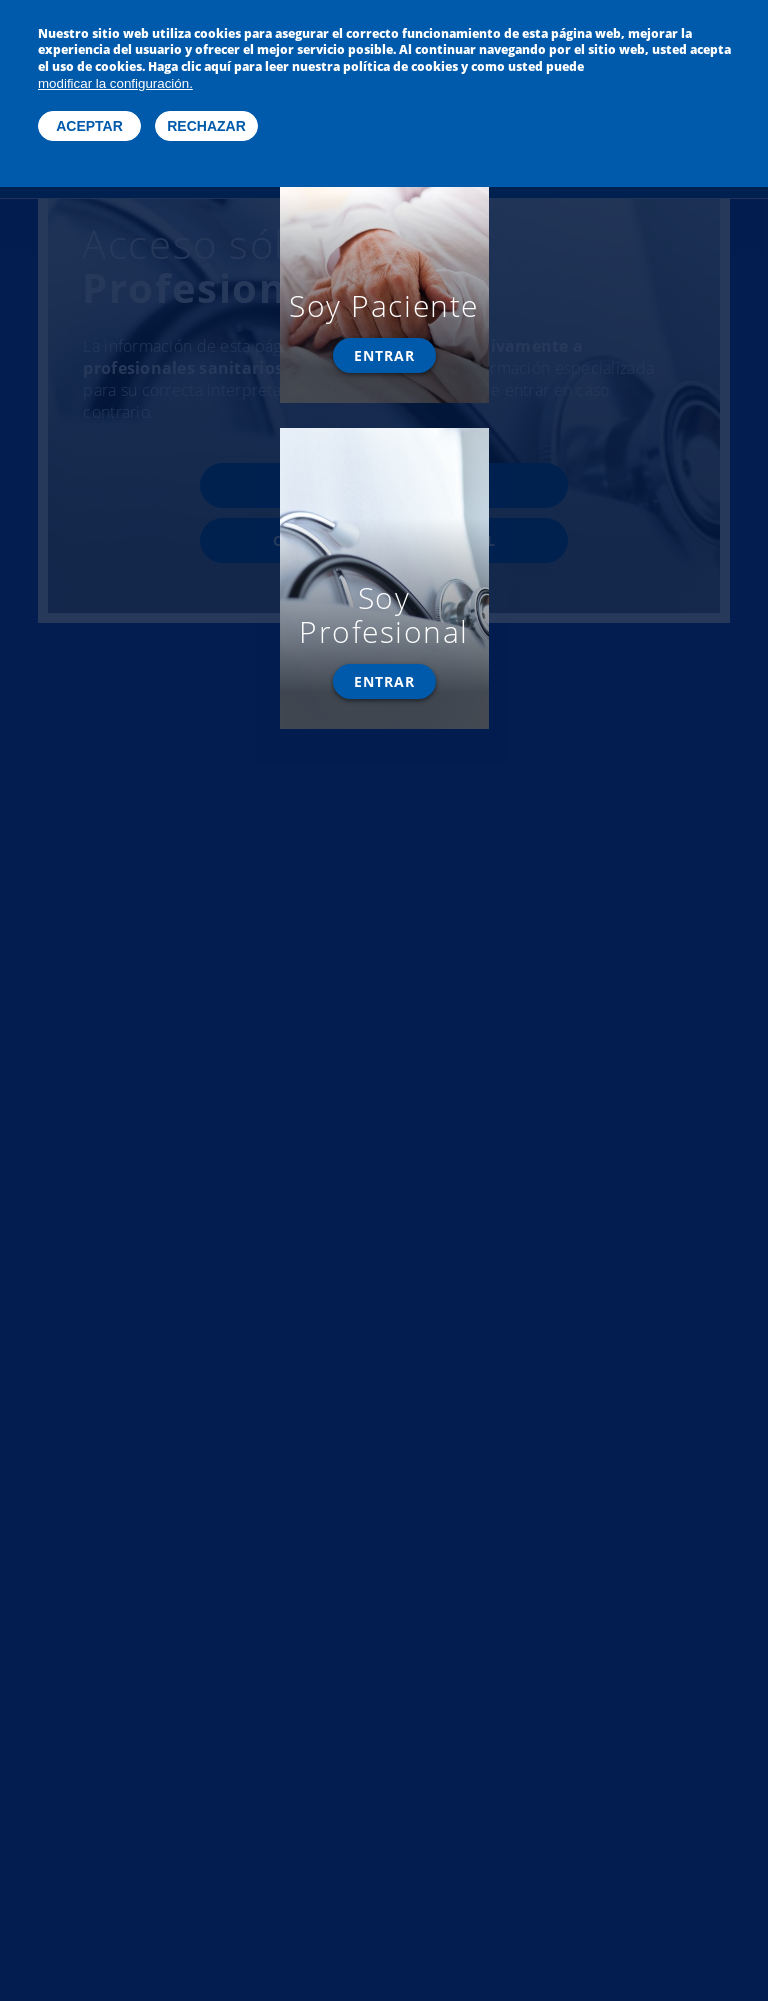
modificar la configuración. (115, 72)
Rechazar (206, 115)
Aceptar (89, 115)
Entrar (384, 355)
